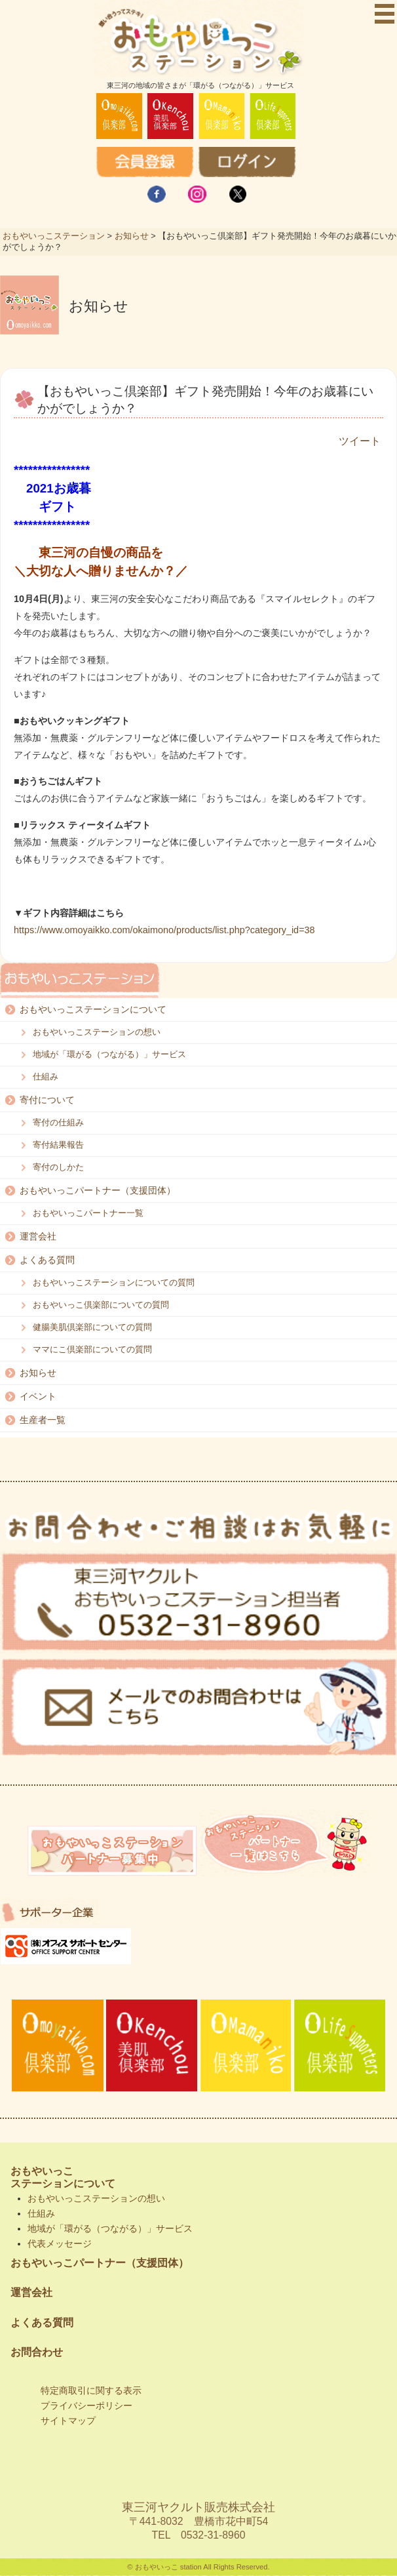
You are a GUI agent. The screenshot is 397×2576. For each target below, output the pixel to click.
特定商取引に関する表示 (91, 2390)
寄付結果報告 (58, 1145)
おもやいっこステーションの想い (97, 1032)
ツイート (360, 441)
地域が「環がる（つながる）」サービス (109, 1054)
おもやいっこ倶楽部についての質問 (101, 1305)
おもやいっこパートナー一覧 (88, 1213)
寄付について (47, 1100)
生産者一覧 (43, 1420)
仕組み (45, 1076)
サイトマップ (68, 2420)
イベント (38, 1396)
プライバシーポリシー (86, 2405)
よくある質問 (47, 1260)
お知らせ (132, 236)
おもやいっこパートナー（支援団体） (98, 1190)
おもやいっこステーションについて (93, 1009)
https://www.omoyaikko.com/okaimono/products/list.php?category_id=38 (164, 930)
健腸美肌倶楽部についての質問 (92, 1327)
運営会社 (38, 1236)
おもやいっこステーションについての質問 (114, 1282)
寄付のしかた (58, 1167)
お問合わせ (36, 2352)
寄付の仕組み (58, 1122)
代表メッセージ (60, 2243)
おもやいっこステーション (54, 236)
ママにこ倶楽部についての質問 (92, 1349)
